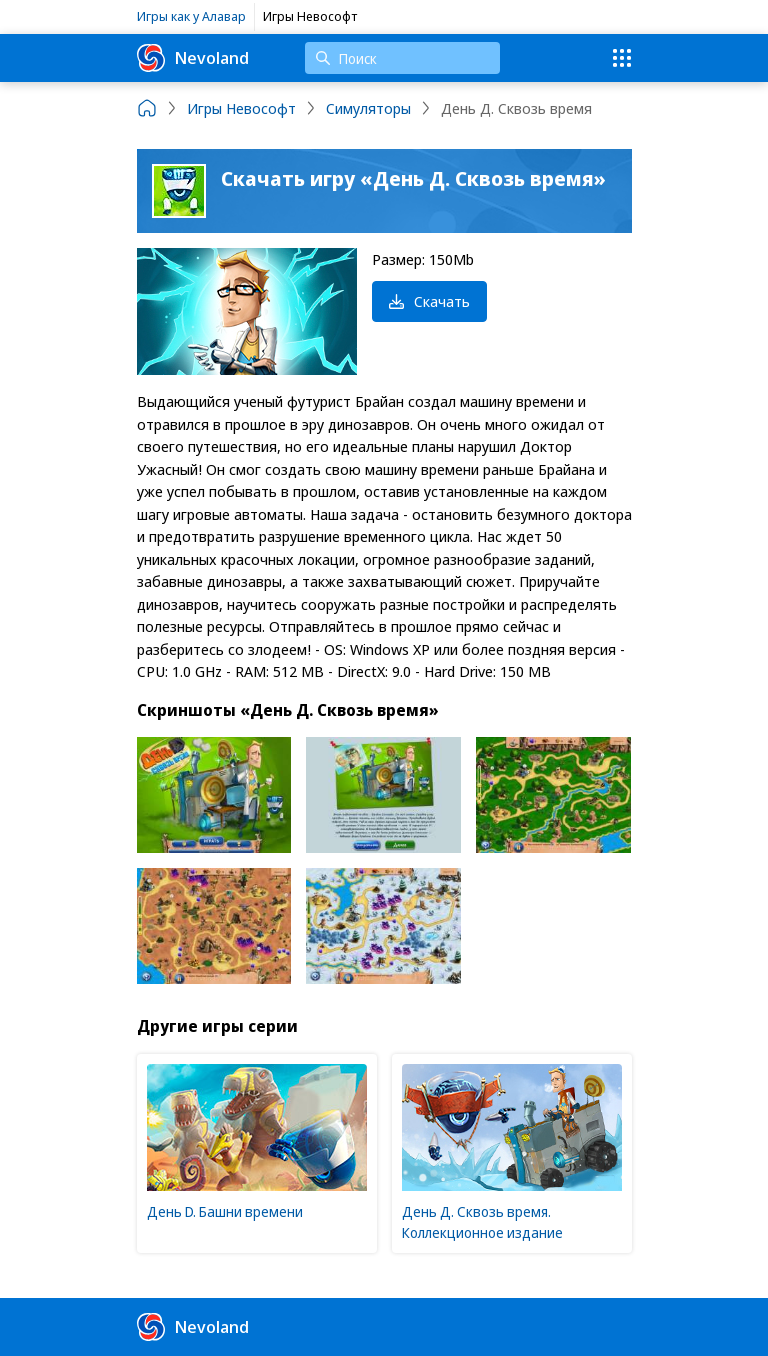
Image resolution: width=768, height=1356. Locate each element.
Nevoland (193, 58)
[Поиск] (402, 58)
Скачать (429, 301)
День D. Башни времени (225, 1211)
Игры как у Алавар (191, 16)
